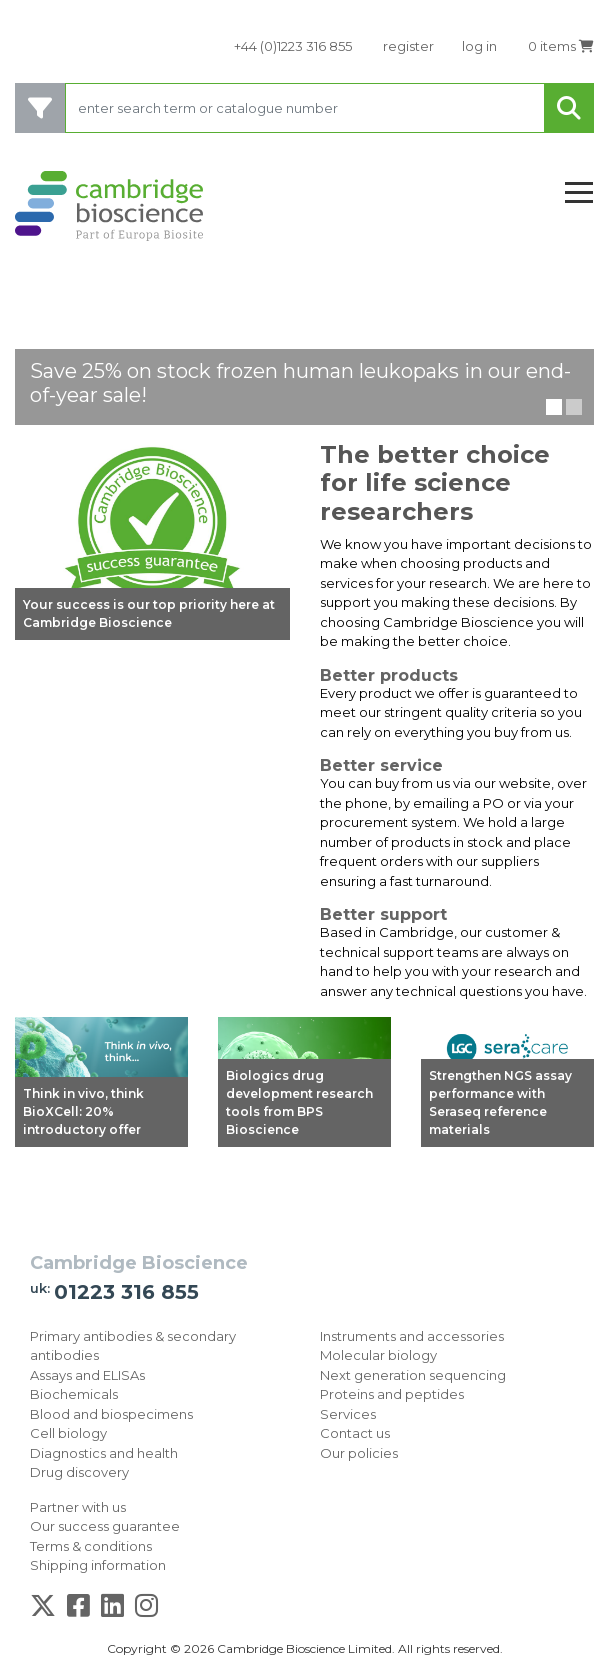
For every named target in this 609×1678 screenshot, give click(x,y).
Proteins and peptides (392, 1394)
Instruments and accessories (412, 1336)
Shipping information (98, 1565)
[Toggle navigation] (579, 193)
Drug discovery (79, 1472)
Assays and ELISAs (87, 1375)
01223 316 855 (126, 1292)
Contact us (355, 1433)
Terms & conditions (91, 1546)
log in (479, 46)
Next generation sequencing (413, 1375)
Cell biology (68, 1433)
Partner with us (78, 1507)
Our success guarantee (105, 1526)
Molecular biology (378, 1355)
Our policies (359, 1453)
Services (348, 1414)
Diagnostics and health (104, 1453)
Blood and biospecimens (111, 1414)
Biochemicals (74, 1394)
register (408, 46)
